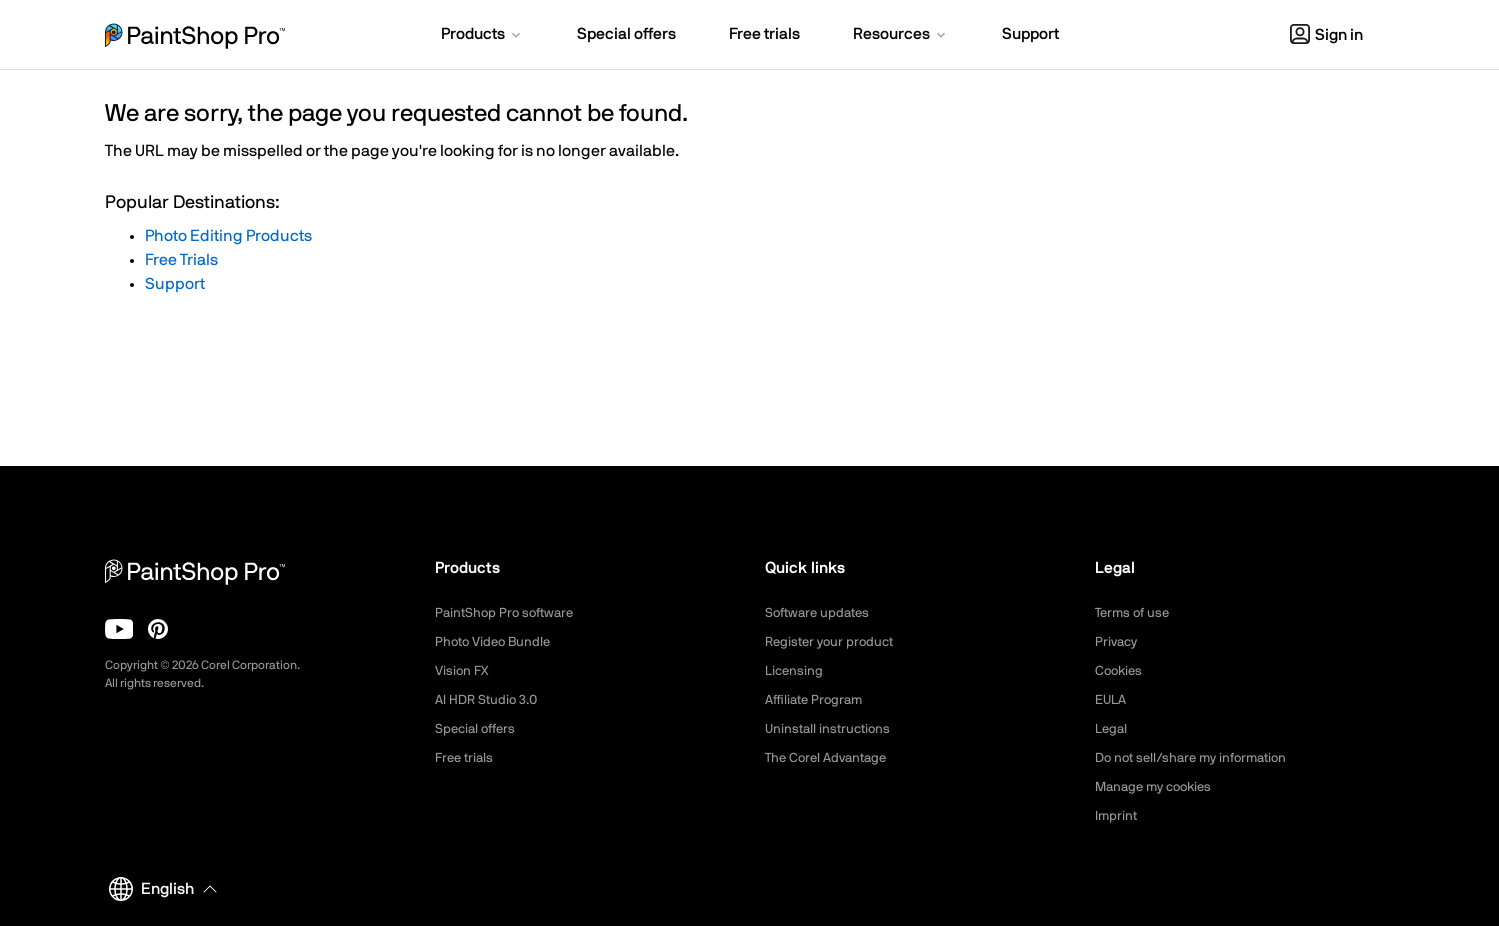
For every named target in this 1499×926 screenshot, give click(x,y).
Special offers (478, 729)
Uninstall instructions (831, 729)
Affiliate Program (817, 700)
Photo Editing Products (228, 236)
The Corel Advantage (830, 758)
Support (175, 284)
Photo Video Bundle (496, 642)
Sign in (1326, 35)
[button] (482, 36)
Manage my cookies (1158, 787)
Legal (1112, 729)
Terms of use (1135, 613)
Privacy (1118, 642)
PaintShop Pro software (508, 613)
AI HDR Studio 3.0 (489, 700)
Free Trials (181, 260)
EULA (1112, 700)
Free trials (466, 758)
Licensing (795, 671)
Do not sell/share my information (1198, 758)
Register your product (833, 642)
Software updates (821, 613)
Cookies (1120, 671)
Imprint (1117, 816)
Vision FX (463, 671)
